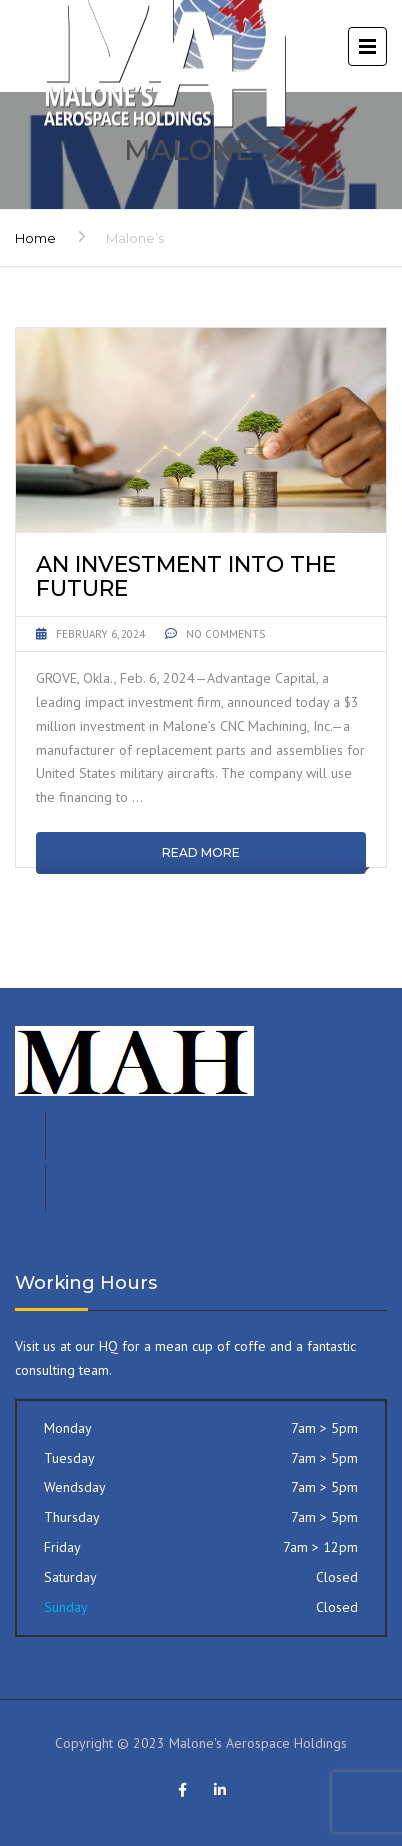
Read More (201, 852)
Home (35, 238)
